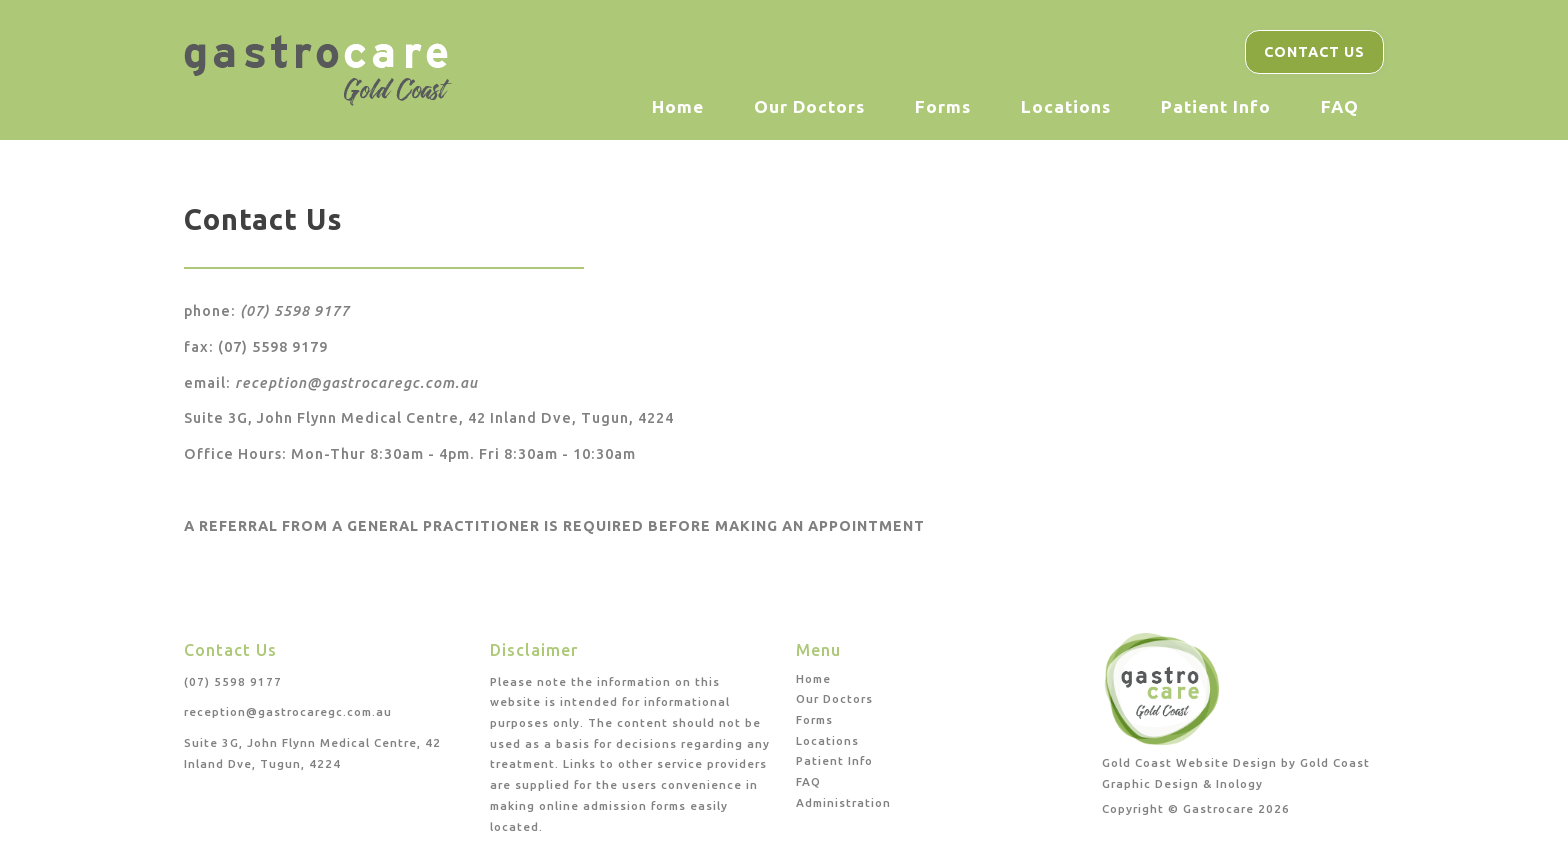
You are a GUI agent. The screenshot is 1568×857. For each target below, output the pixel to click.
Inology (1239, 783)
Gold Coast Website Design (1189, 762)
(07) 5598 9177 (295, 311)
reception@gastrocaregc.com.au (356, 383)
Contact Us (1314, 52)
